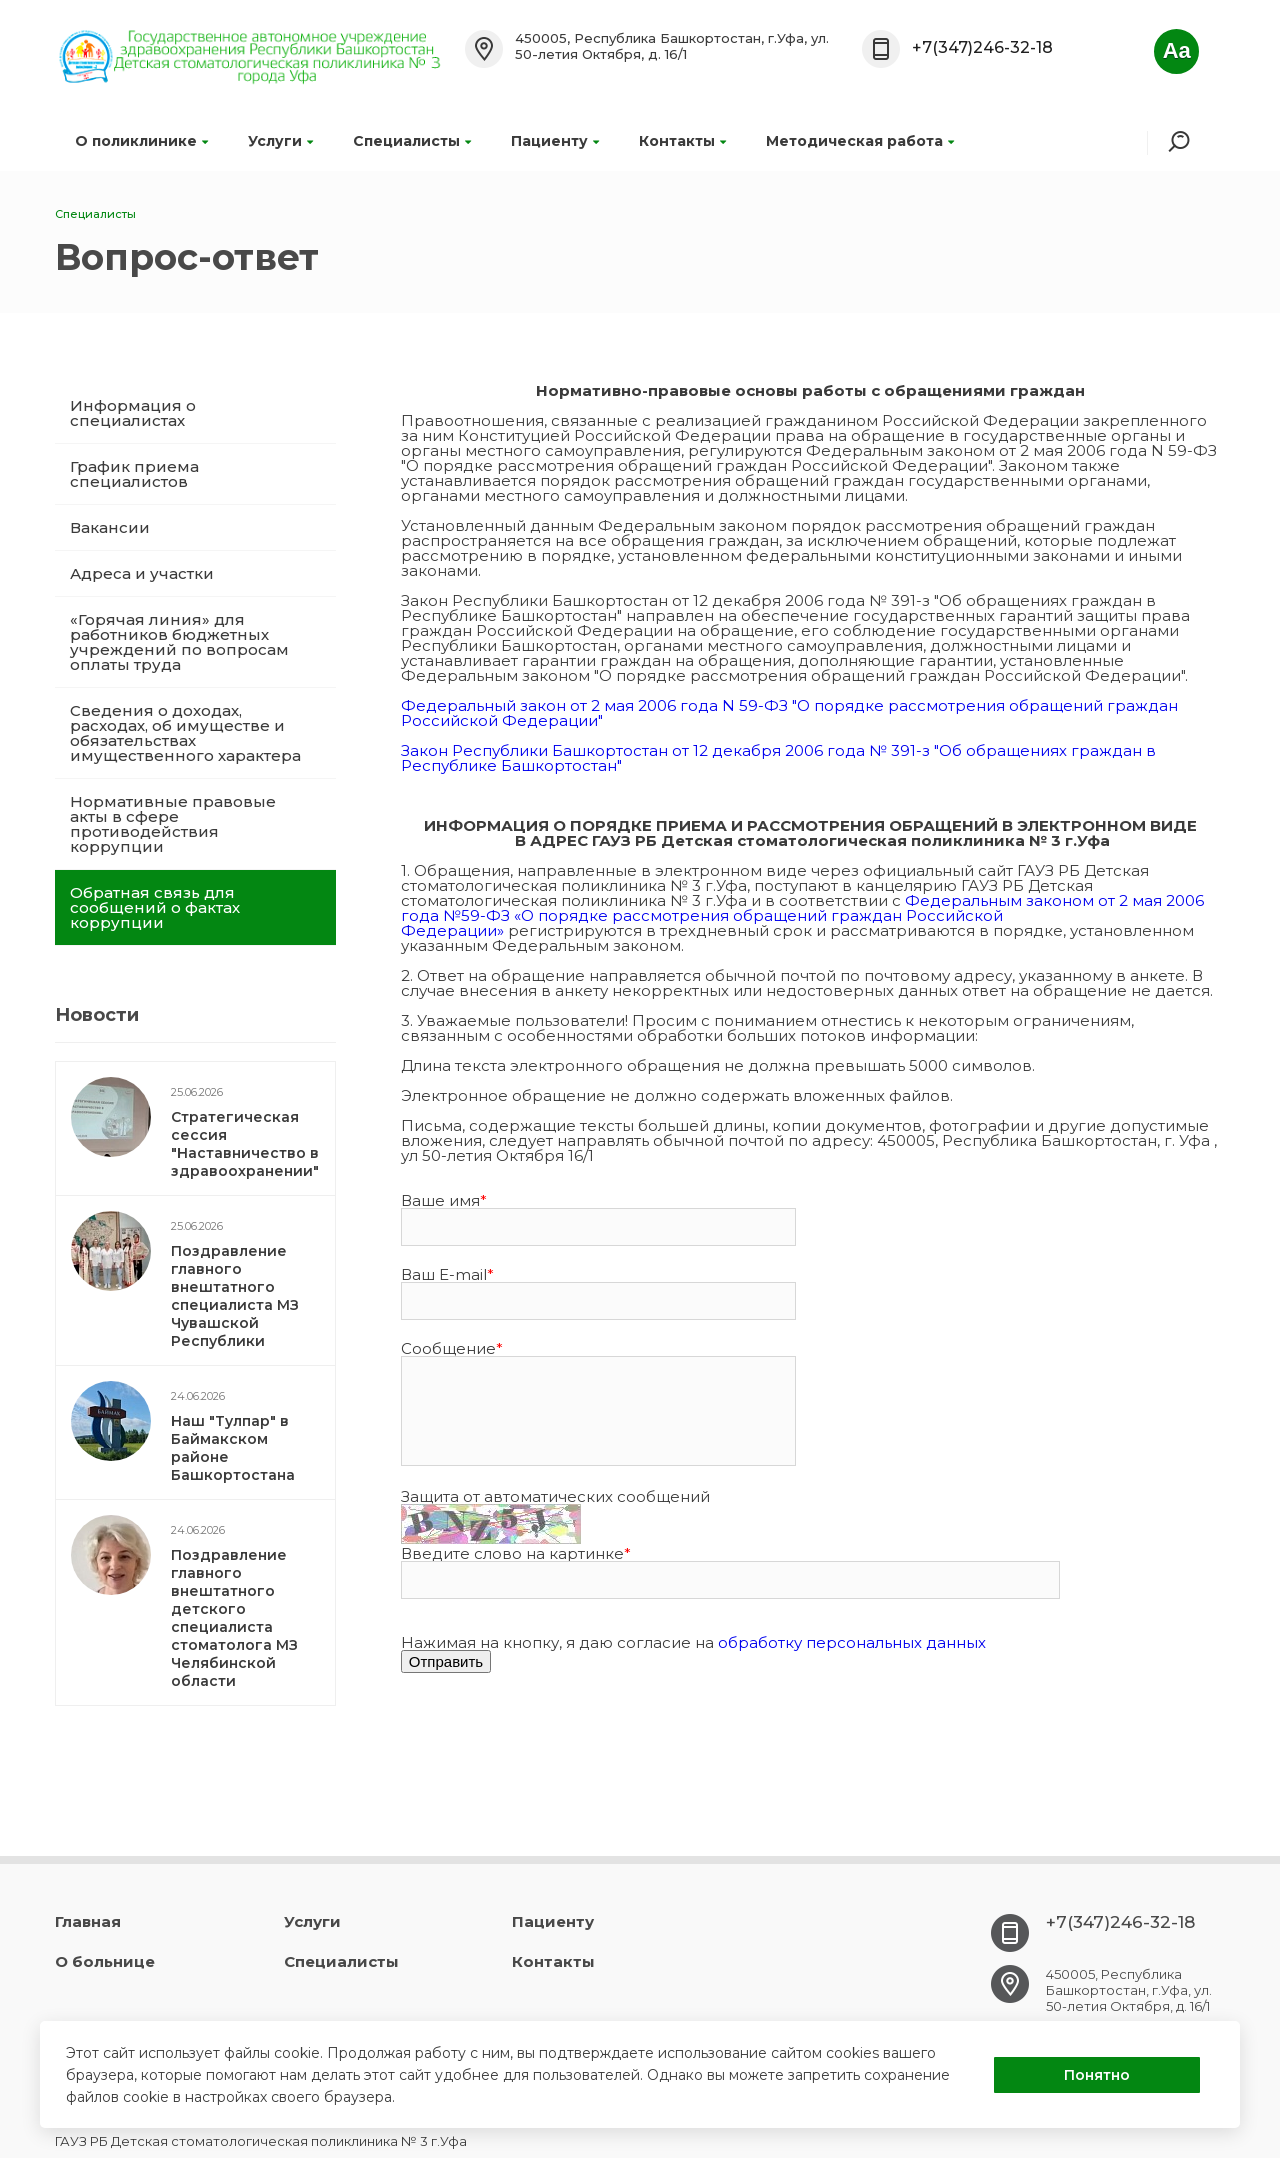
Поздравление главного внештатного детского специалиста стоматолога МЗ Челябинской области (234, 1618)
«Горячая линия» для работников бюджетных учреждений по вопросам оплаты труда (179, 642)
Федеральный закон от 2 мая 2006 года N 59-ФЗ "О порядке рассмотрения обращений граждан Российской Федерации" (789, 713)
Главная (88, 1921)
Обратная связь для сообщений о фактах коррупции (155, 907)
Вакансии (110, 527)
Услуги (280, 141)
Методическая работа (860, 141)
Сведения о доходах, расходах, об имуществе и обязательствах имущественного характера (185, 733)
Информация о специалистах (133, 413)
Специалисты (412, 141)
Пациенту (555, 141)
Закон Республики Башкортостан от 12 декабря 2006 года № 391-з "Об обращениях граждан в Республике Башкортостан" (778, 758)
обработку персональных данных (852, 1642)
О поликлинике (141, 141)
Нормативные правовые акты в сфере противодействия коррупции (173, 824)
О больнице (105, 1961)
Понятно (1097, 2075)
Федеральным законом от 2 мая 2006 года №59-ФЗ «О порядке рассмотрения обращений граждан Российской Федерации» (802, 915)
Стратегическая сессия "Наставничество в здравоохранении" (245, 1144)
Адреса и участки (142, 573)
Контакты (682, 141)
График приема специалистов (134, 474)
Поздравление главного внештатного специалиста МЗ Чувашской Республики (235, 1296)
